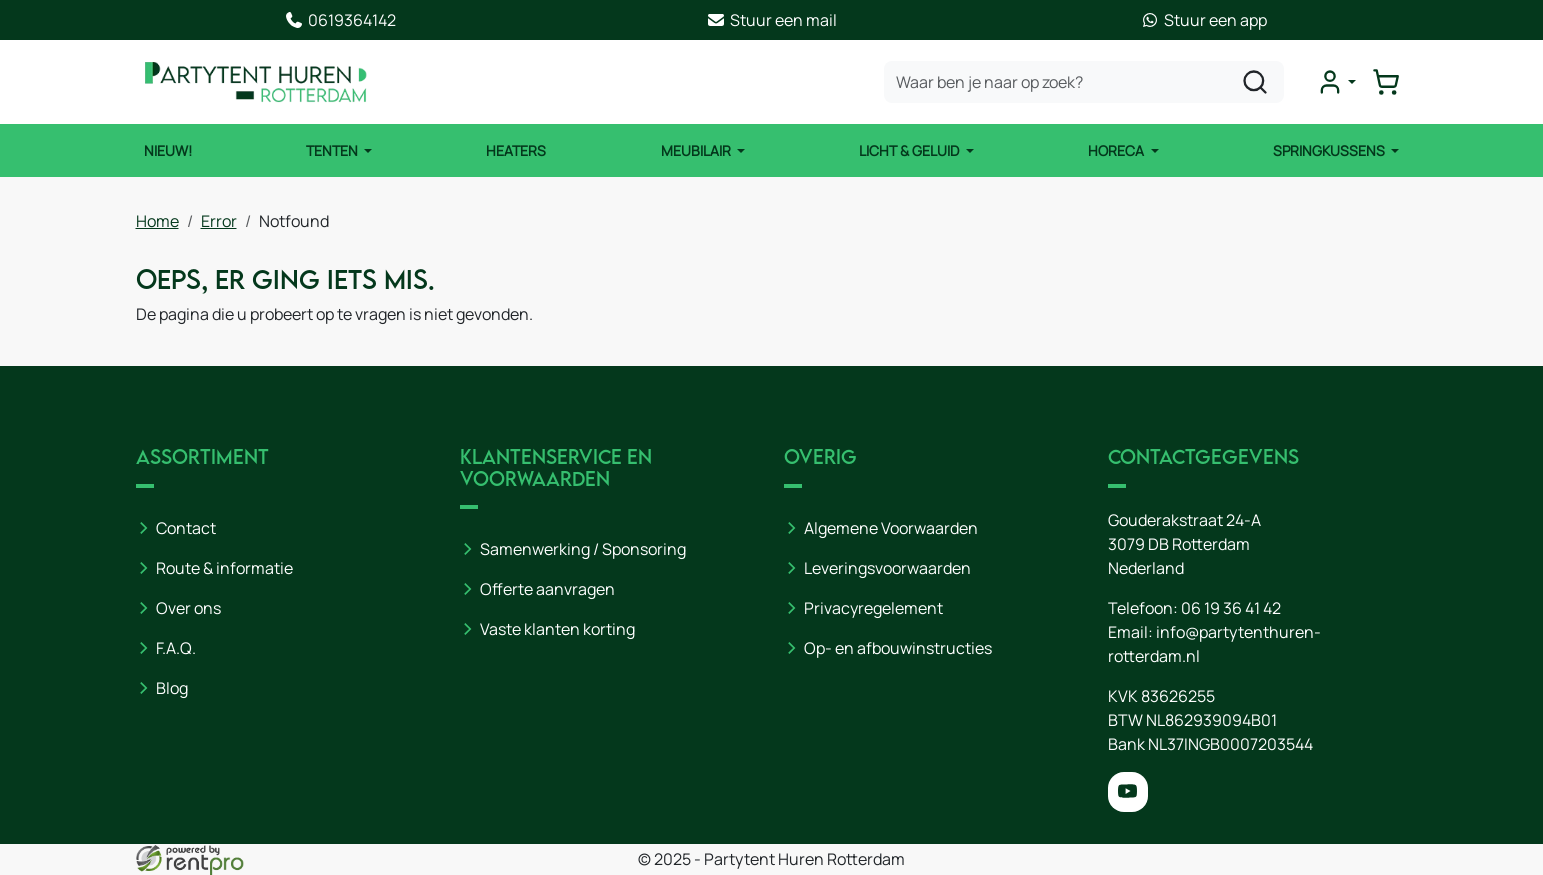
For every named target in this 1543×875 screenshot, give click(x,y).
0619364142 (340, 20)
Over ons (188, 608)
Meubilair (697, 150)
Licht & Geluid (910, 150)
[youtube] (1128, 792)
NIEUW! (168, 150)
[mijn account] (1336, 82)
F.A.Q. (176, 648)
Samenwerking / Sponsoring (583, 549)
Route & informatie (224, 568)
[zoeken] (1255, 82)
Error (219, 221)
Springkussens (1330, 150)
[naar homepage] (256, 82)
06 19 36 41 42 (1231, 608)
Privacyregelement (873, 608)
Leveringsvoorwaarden (887, 568)
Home (157, 221)
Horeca (1117, 150)
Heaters (516, 150)
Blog (172, 688)
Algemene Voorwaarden (891, 528)
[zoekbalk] (1084, 82)
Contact (186, 528)
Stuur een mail (771, 20)
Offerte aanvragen (547, 589)
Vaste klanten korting (557, 629)
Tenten (333, 150)
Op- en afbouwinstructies (898, 648)
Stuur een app (1203, 20)
